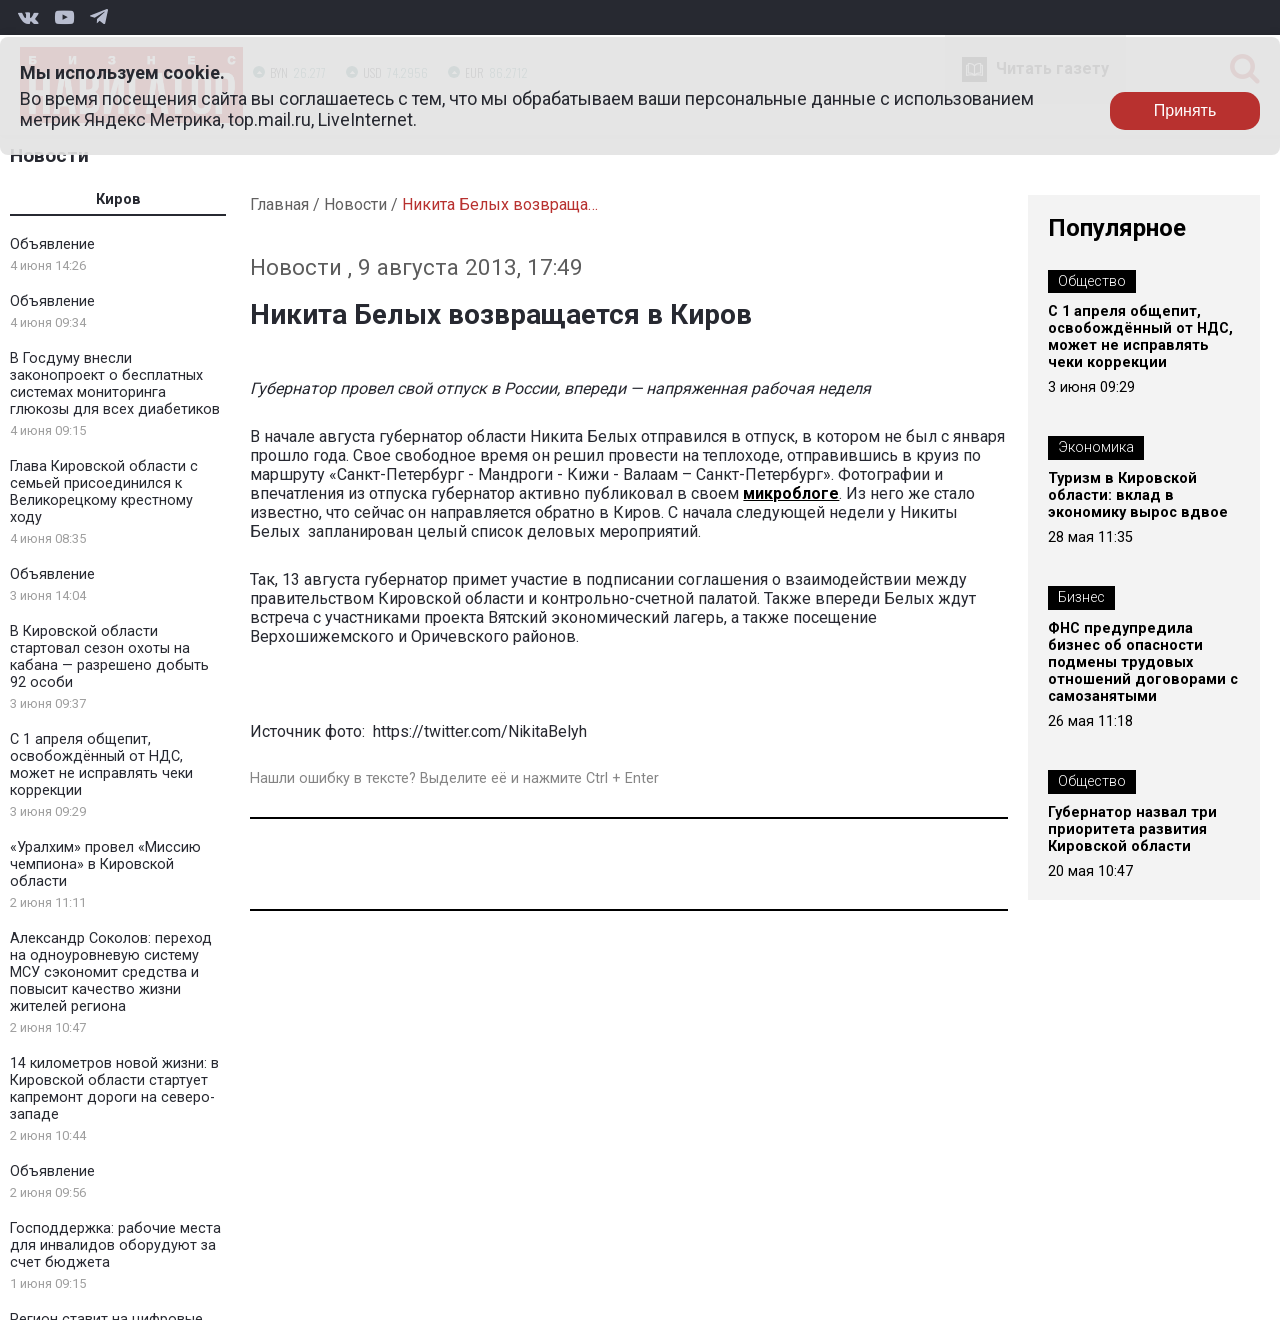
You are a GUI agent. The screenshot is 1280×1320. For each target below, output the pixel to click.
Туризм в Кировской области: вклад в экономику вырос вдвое (1138, 495)
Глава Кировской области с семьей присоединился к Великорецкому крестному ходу (104, 492)
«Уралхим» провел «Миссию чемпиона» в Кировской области (105, 864)
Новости (49, 155)
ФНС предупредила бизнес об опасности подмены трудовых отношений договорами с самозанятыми (1143, 662)
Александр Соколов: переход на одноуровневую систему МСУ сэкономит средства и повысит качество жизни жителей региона (111, 972)
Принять (1185, 110)
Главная (279, 204)
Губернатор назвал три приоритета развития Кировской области (1132, 829)
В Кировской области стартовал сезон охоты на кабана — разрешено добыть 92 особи (109, 657)
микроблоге (791, 493)
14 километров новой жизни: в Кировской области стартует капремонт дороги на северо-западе (114, 1089)
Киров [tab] (118, 199)
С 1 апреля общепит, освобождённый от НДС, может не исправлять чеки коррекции (101, 765)
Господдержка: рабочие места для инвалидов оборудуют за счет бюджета (115, 1245)
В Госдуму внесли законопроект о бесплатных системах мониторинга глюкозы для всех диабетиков (115, 384)
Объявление (52, 244)
